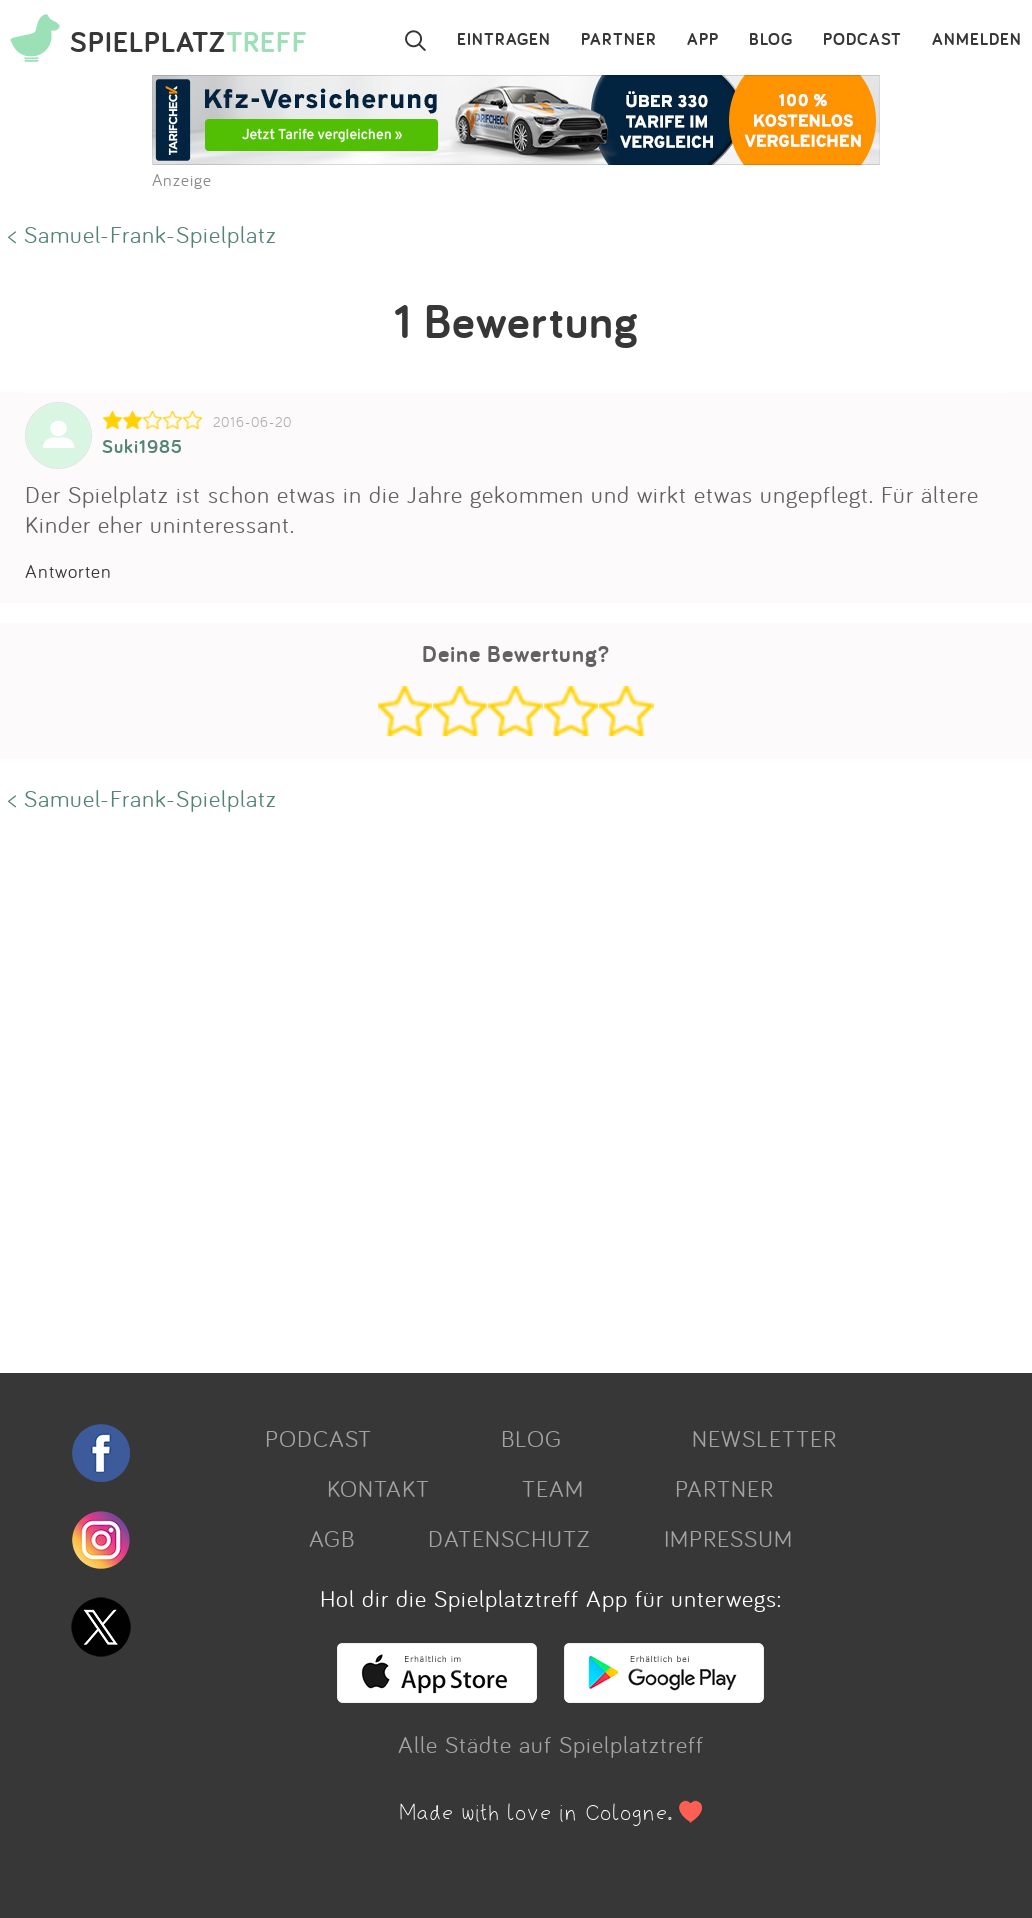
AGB (332, 1538)
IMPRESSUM (728, 1538)
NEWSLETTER (764, 1438)
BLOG (771, 40)
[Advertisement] (506, 1090)
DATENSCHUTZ (509, 1538)
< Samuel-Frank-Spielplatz (142, 234)
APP (703, 40)
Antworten (68, 571)
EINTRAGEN (504, 40)
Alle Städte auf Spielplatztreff (551, 1744)
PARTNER (619, 40)
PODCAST (862, 40)
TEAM (553, 1488)
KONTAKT (378, 1488)
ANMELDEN (977, 40)
